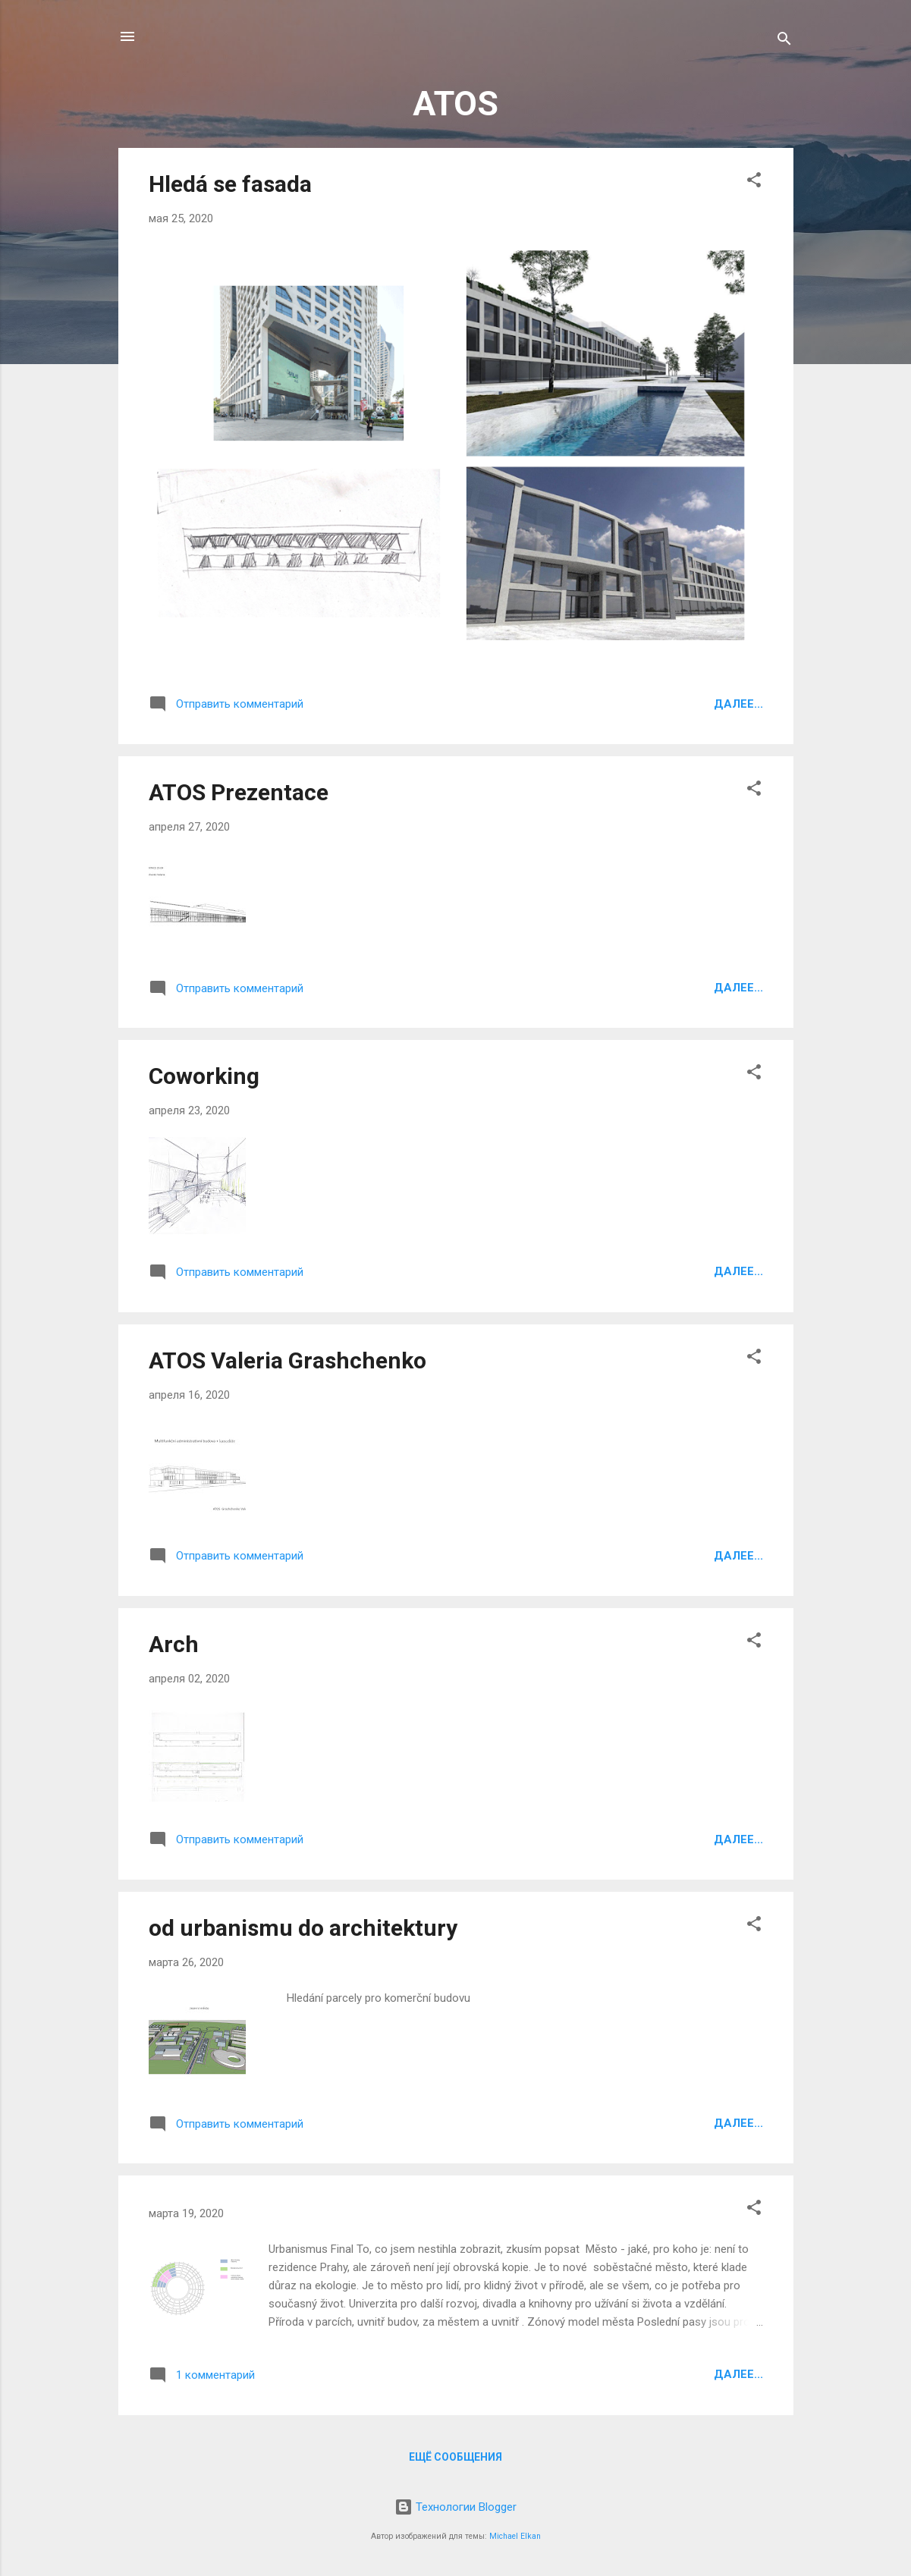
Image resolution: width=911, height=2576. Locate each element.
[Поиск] (784, 41)
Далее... (738, 704)
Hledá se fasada (230, 184)
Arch (174, 1644)
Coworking (204, 1076)
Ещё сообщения (455, 2457)
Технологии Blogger (455, 2507)
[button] (754, 182)
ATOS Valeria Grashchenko (287, 1360)
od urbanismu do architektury (303, 1928)
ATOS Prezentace (238, 792)
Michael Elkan (515, 2536)
